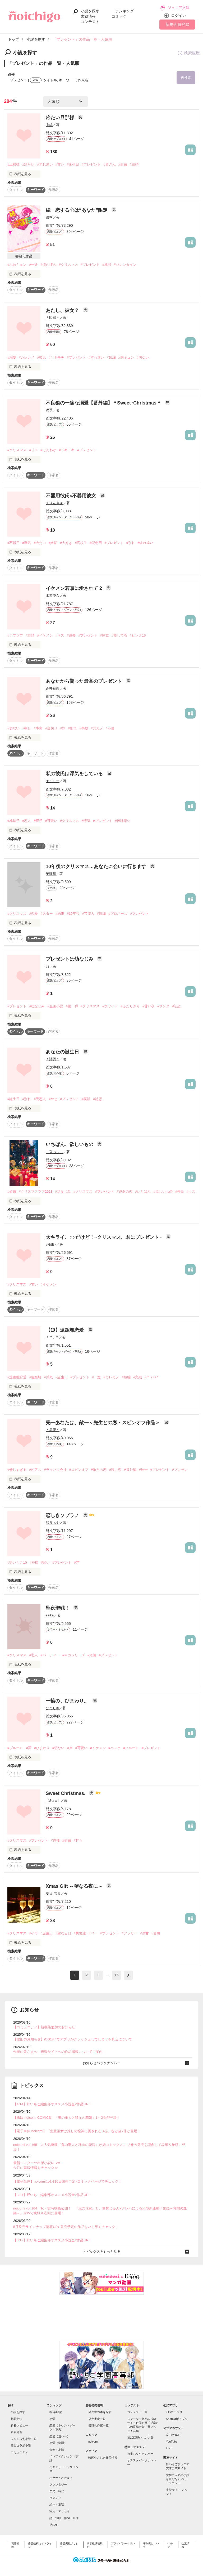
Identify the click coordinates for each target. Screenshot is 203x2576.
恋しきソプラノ (63, 1515)
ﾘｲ (47, 967)
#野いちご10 (17, 1562)
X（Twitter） (174, 2434)
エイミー (52, 781)
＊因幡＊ (52, 318)
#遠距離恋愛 (16, 1377)
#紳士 (143, 1470)
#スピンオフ (78, 1470)
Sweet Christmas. (66, 1793)
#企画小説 (55, 1006)
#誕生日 (73, 164)
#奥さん (109, 164)
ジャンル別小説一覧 (24, 2438)
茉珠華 (51, 874)
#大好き (66, 543)
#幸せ (26, 728)
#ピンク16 (138, 635)
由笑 (49, 125)
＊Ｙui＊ (52, 1337)
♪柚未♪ (51, 1244)
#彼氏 (41, 357)
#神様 (34, 1562)
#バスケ (114, 1748)
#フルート (131, 1748)
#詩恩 (97, 1099)
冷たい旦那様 (61, 117)
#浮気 (26, 543)
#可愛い (51, 821)
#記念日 (96, 543)
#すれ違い (45, 164)
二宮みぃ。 (54, 1152)
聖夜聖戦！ (58, 1608)
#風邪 (106, 265)
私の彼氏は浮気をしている (75, 773)
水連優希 (52, 596)
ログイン (178, 15)
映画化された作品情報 (102, 2457)
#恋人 (26, 821)
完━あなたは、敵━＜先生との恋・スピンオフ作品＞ (103, 1422)
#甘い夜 (148, 1006)
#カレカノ (26, 357)
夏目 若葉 (53, 1893)
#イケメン (45, 635)
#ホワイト (110, 1006)
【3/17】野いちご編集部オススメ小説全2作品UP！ (52, 2240)
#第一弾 (72, 1006)
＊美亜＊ (52, 1430)
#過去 (71, 635)
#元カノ (97, 728)
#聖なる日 (63, 1933)
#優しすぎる (16, 1470)
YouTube (171, 2441)
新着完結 (16, 2418)
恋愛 (52, 2418)
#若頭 (30, 635)
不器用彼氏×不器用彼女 (72, 495)
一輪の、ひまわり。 (68, 1700)
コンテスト (90, 22)
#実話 (86, 1099)
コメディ (55, 2498)
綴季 (49, 217)
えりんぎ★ (54, 503)
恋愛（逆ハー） (59, 2436)
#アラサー (129, 1933)
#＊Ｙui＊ (152, 1377)
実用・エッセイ (59, 2511)
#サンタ (163, 1006)
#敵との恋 (99, 1470)
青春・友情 (56, 2449)
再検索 (186, 78)
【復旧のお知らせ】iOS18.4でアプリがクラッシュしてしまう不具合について (72, 2039)
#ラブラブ (15, 635)
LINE (169, 2448)
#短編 (122, 164)
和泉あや (52, 1523)
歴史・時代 (56, 2491)
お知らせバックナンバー (102, 2063)
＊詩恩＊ (52, 1059)
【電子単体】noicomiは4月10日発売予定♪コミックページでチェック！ (67, 2181)
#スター (46, 914)
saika (50, 1615)
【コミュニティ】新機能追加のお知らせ (44, 2027)
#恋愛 (33, 914)
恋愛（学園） (58, 2442)
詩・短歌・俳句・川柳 (64, 2518)
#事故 (83, 728)
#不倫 (110, 728)
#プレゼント (91, 164)
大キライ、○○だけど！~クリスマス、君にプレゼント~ (104, 1237)
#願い (45, 1562)
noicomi (93, 2441)
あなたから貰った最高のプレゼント (84, 681)
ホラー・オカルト (61, 2477)
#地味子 (13, 821)
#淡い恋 (115, 1470)
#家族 (104, 635)
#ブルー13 (15, 1748)
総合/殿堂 (55, 2412)
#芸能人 (88, 914)
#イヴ (33, 1933)
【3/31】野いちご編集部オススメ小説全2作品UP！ (52, 2195)
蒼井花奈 (52, 688)
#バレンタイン (125, 265)
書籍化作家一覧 (98, 2425)
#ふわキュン (16, 265)
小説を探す (90, 11)
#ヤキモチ (56, 357)
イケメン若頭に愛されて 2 (74, 588)
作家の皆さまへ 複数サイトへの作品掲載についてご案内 (58, 2052)
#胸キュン (126, 357)
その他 (53, 2524)
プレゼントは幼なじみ (70, 959)
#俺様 (55, 1840)
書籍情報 (88, 16)
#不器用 (13, 543)
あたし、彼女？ (63, 310)
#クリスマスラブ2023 (35, 1191)
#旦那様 (13, 164)
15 (116, 1975)
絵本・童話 (56, 2504)
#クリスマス (68, 265)
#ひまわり (42, 1748)
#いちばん (143, 1191)
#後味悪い (123, 821)
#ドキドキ (67, 450)
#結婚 (134, 164)
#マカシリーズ (73, 1655)
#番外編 (130, 1470)
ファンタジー (58, 2484)
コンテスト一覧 (137, 2412)
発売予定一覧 (97, 2418)
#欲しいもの (162, 1191)
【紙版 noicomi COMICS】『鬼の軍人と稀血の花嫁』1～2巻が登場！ (66, 2118)
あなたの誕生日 (63, 1052)
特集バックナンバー (140, 2453)
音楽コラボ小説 (21, 2445)
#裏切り (51, 728)
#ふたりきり (130, 1006)
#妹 (62, 728)
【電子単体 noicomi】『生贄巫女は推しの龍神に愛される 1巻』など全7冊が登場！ (77, 2131)
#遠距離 (35, 1377)
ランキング (124, 11)
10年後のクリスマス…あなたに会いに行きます (96, 866)
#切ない (143, 357)
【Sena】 (53, 1801)
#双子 (38, 821)
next (128, 1975)
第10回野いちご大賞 (140, 2437)
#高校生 (81, 543)
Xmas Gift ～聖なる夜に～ (75, 1886)
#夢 (28, 1748)
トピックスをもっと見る (102, 2252)
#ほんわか (48, 450)
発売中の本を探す (100, 2412)
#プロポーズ (117, 914)
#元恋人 (40, 1099)
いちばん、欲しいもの (70, 1144)
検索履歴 (188, 53)
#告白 (179, 1191)
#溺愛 (11, 357)
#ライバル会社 (55, 1470)
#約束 (60, 914)
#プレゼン (180, 1470)
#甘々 (33, 450)
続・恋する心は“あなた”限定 (77, 210)
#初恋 (176, 1006)
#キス (60, 635)
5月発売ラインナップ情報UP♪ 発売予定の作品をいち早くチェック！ (66, 2227)
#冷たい (28, 164)
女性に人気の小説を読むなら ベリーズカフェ (177, 2479)
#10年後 (73, 914)
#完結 (137, 1377)
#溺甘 (144, 1933)
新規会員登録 (177, 24)
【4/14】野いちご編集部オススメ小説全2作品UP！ (52, 2104)
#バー (93, 1933)
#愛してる (119, 635)
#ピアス (35, 1470)
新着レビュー (19, 2425)
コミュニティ (19, 2452)
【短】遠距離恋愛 (65, 1330)
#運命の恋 (124, 1191)
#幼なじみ (37, 1006)
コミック (119, 16)
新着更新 (16, 2432)
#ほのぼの (48, 265)
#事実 (38, 728)
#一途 (33, 265)
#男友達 (80, 1933)
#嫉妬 (53, 543)
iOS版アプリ (174, 2412)
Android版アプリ (177, 2418)
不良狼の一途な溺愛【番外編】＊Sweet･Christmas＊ (104, 403)
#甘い (60, 164)
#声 (76, 1562)
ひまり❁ (52, 1708)
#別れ (130, 543)
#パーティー (49, 1655)
